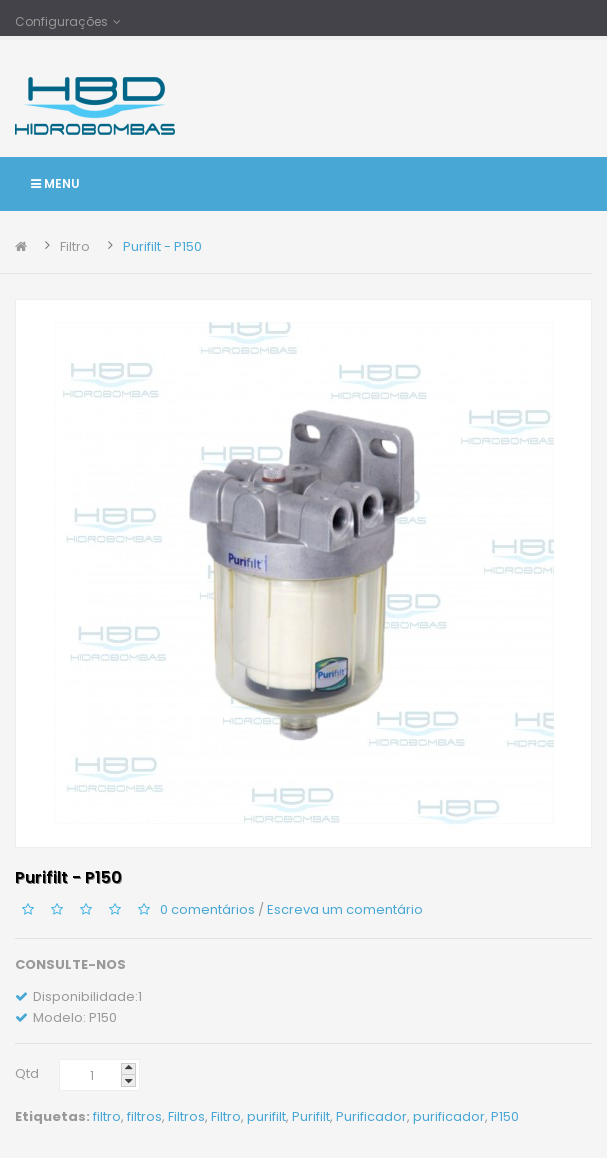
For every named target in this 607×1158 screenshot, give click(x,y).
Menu (55, 183)
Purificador (371, 1116)
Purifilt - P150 (162, 246)
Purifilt (311, 1116)
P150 (505, 1116)
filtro (107, 1116)
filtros (144, 1116)
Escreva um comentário (345, 909)
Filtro (75, 246)
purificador (449, 1116)
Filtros (186, 1116)
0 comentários (207, 909)
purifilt (266, 1116)
